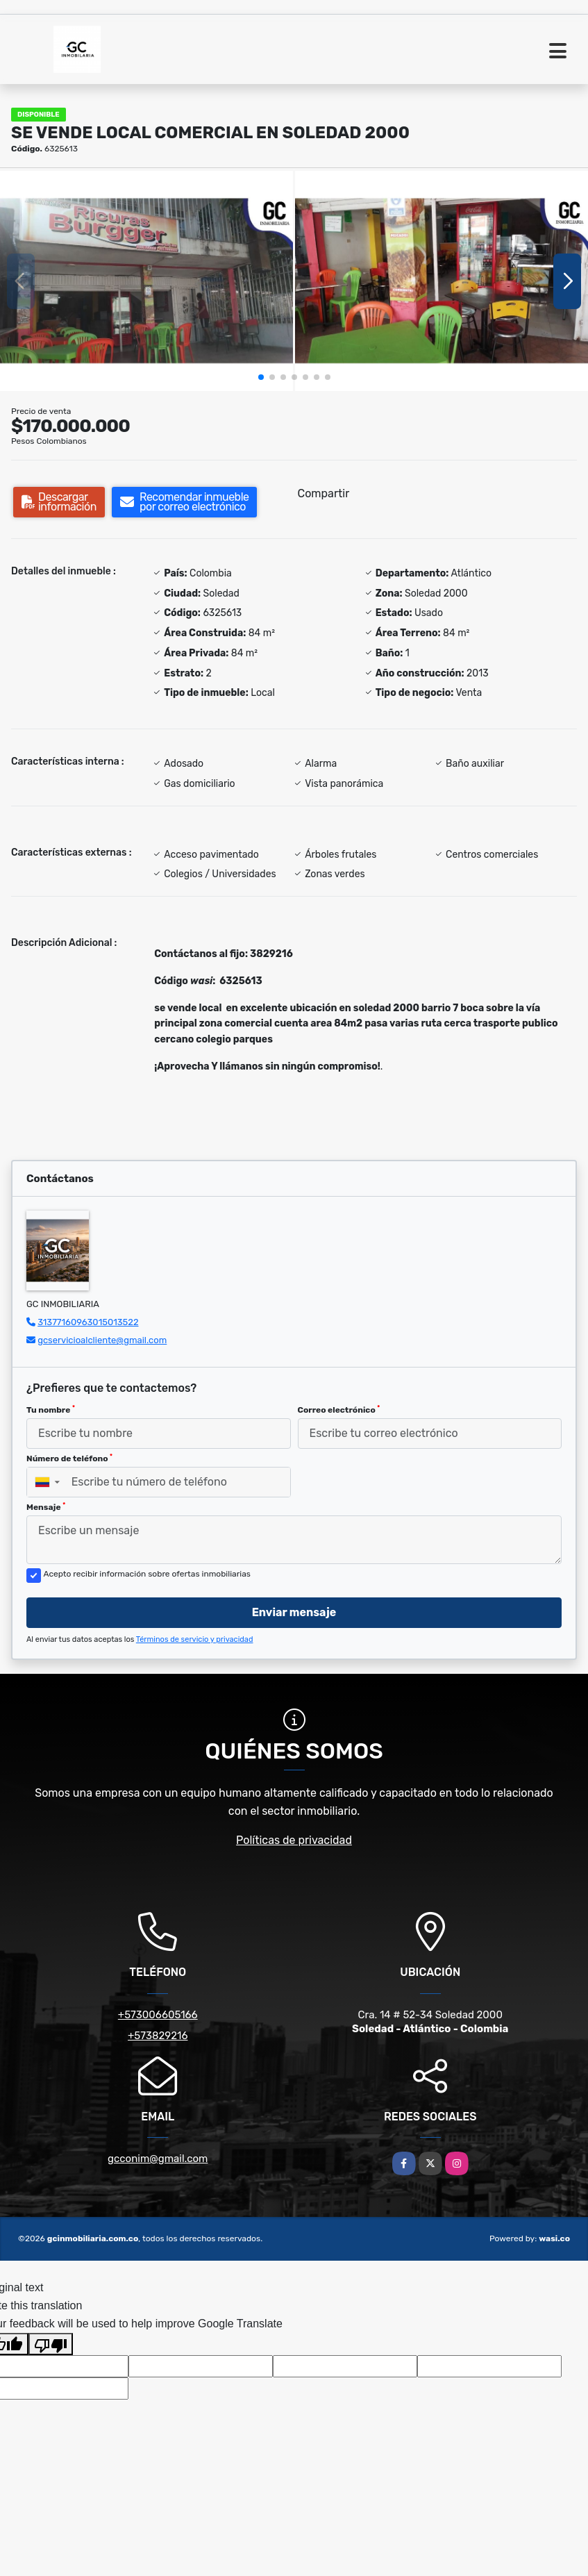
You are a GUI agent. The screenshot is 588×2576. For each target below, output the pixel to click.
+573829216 (157, 2035)
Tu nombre (50, 1409)
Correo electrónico (339, 1409)
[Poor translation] (50, 2344)
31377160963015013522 (87, 1322)
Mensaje (45, 1507)
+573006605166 (158, 2015)
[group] (146, 281)
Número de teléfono (69, 1458)
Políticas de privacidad (294, 1840)
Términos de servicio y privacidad (194, 1639)
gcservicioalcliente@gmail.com (102, 1340)
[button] (261, 377)
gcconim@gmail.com (158, 2158)
